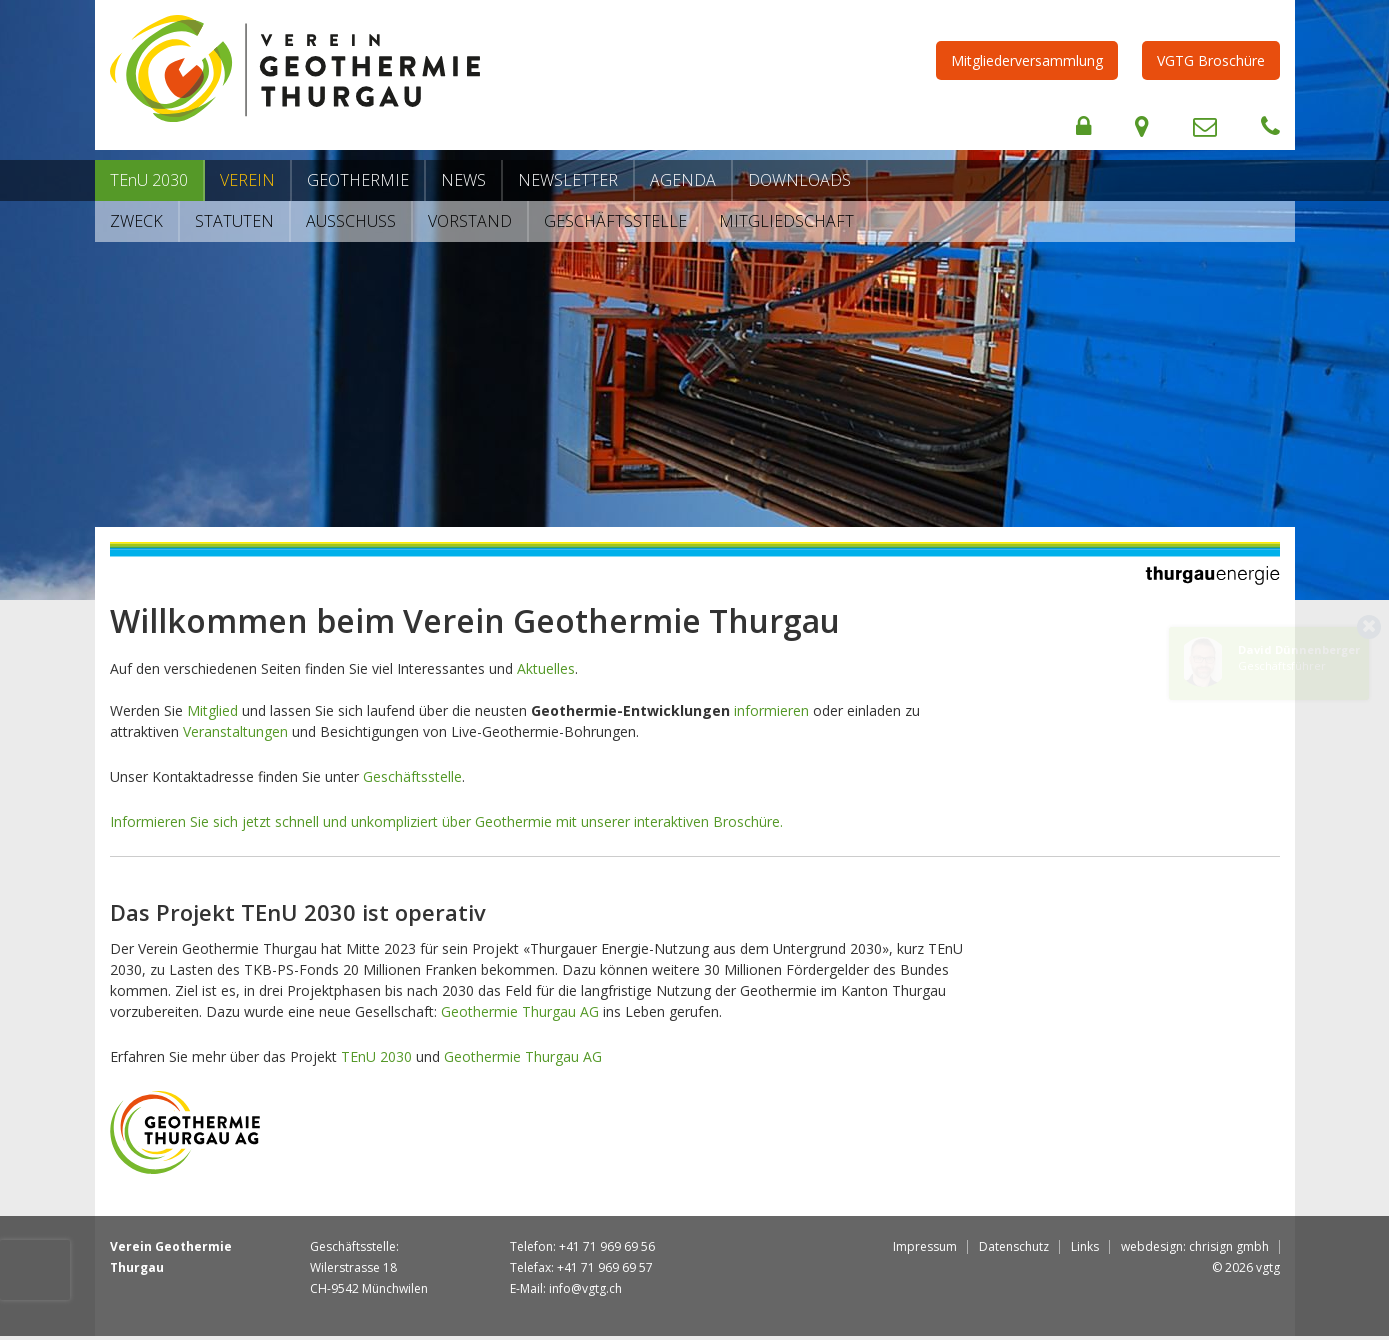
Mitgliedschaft (786, 221)
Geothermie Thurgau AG (520, 1011)
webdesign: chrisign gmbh (1195, 1246)
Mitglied (212, 710)
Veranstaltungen (235, 731)
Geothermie (358, 180)
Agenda (683, 180)
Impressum (925, 1246)
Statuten (234, 221)
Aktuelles (546, 668)
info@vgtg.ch (585, 1288)
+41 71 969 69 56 (607, 1246)
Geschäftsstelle (615, 221)
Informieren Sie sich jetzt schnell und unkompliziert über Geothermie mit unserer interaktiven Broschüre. (446, 821)
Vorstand (470, 221)
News (463, 180)
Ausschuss (351, 221)
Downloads (799, 180)
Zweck (136, 221)
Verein (247, 180)
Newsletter (568, 180)
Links (1085, 1246)
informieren (771, 710)
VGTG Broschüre (1211, 60)
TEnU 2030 (149, 180)
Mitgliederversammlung (1027, 60)
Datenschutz (1014, 1246)
